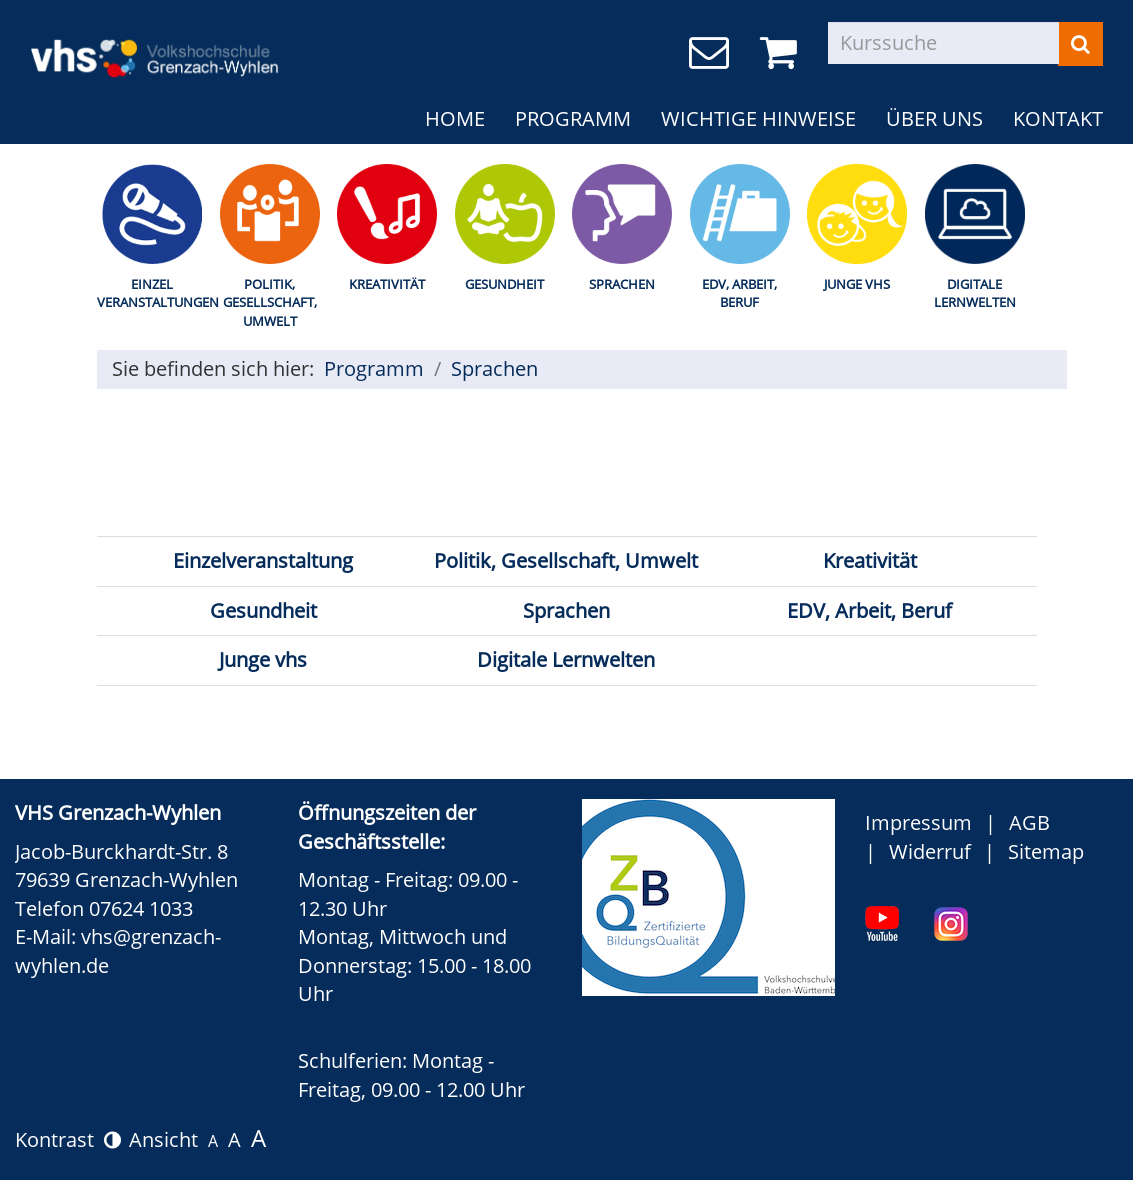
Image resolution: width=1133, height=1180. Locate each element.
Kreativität (387, 284)
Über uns (934, 118)
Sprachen (622, 284)
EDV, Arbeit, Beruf (739, 293)
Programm (573, 118)
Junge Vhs (857, 284)
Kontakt (1058, 118)
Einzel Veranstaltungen (153, 293)
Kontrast (68, 1139)
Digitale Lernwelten (975, 293)
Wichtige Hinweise (758, 118)
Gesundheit (504, 284)
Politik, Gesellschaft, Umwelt (270, 302)
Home (455, 118)
